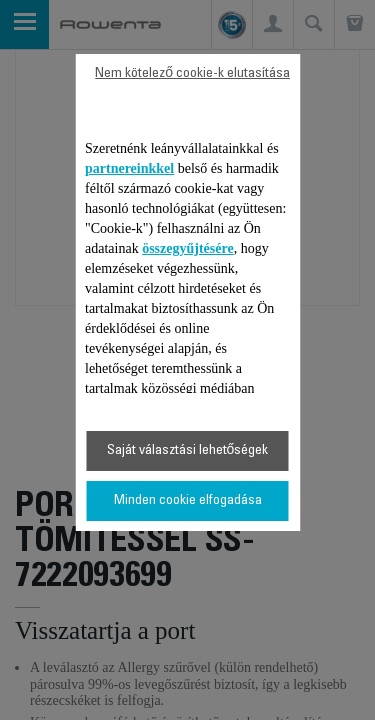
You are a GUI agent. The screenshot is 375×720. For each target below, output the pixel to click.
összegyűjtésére (188, 248)
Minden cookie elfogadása (188, 501)
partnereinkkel (129, 168)
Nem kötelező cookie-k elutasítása (192, 74)
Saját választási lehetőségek (188, 451)
